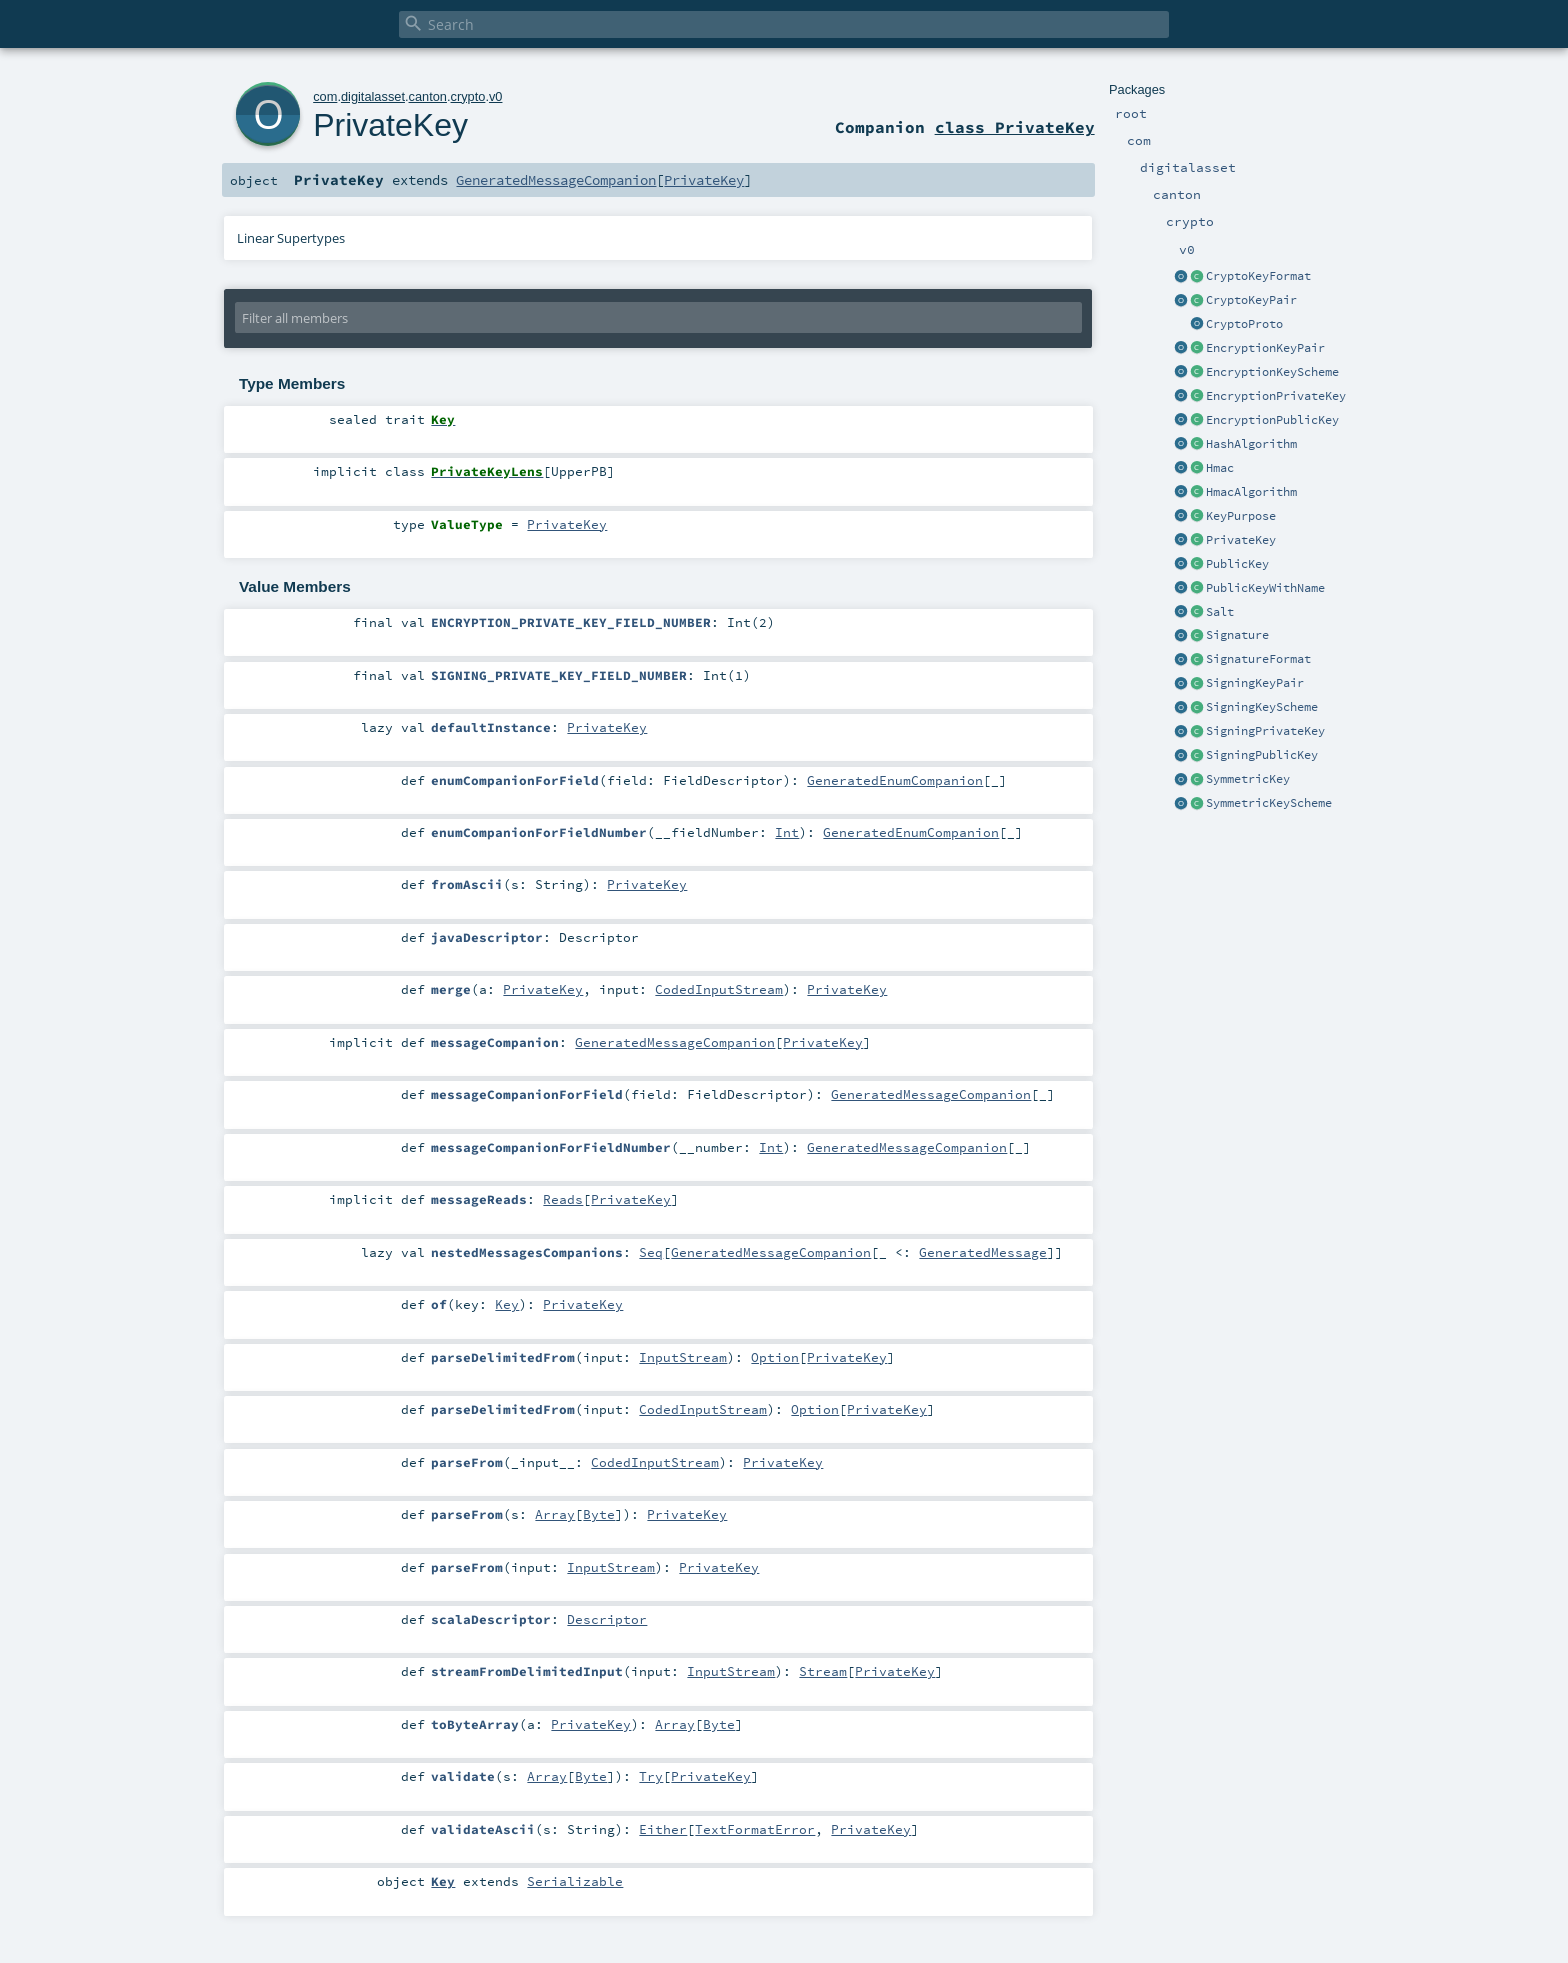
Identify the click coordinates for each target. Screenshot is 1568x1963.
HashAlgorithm (1251, 444)
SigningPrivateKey (1265, 731)
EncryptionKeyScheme (1272, 372)
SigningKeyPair (1255, 683)
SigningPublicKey (1262, 755)
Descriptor (607, 1619)
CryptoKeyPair (1251, 300)
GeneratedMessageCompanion (556, 180)
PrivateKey (1241, 540)
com (325, 96)
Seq (651, 1252)
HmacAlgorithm (1251, 492)
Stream (823, 1671)
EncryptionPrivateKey (1276, 396)
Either (663, 1829)
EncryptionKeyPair (1265, 348)
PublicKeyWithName (1265, 588)
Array (555, 1514)
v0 (496, 96)
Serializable (575, 1881)
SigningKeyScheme (1262, 707)
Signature (1237, 635)
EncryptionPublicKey (1272, 420)
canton (428, 96)
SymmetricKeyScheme (1269, 803)
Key (507, 1304)
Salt (1220, 612)
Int (787, 832)
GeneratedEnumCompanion (895, 780)
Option (775, 1357)
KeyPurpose (1241, 516)
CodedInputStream (719, 989)
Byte (599, 1514)
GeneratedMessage (983, 1252)
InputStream (683, 1357)
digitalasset (373, 96)
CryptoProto (1244, 324)
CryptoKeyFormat (1258, 276)
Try (651, 1776)
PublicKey (1237, 564)
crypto (468, 96)
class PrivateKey (1015, 127)
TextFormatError (755, 1829)
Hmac (1220, 468)
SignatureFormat (1258, 659)
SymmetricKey (1248, 779)
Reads (563, 1199)
